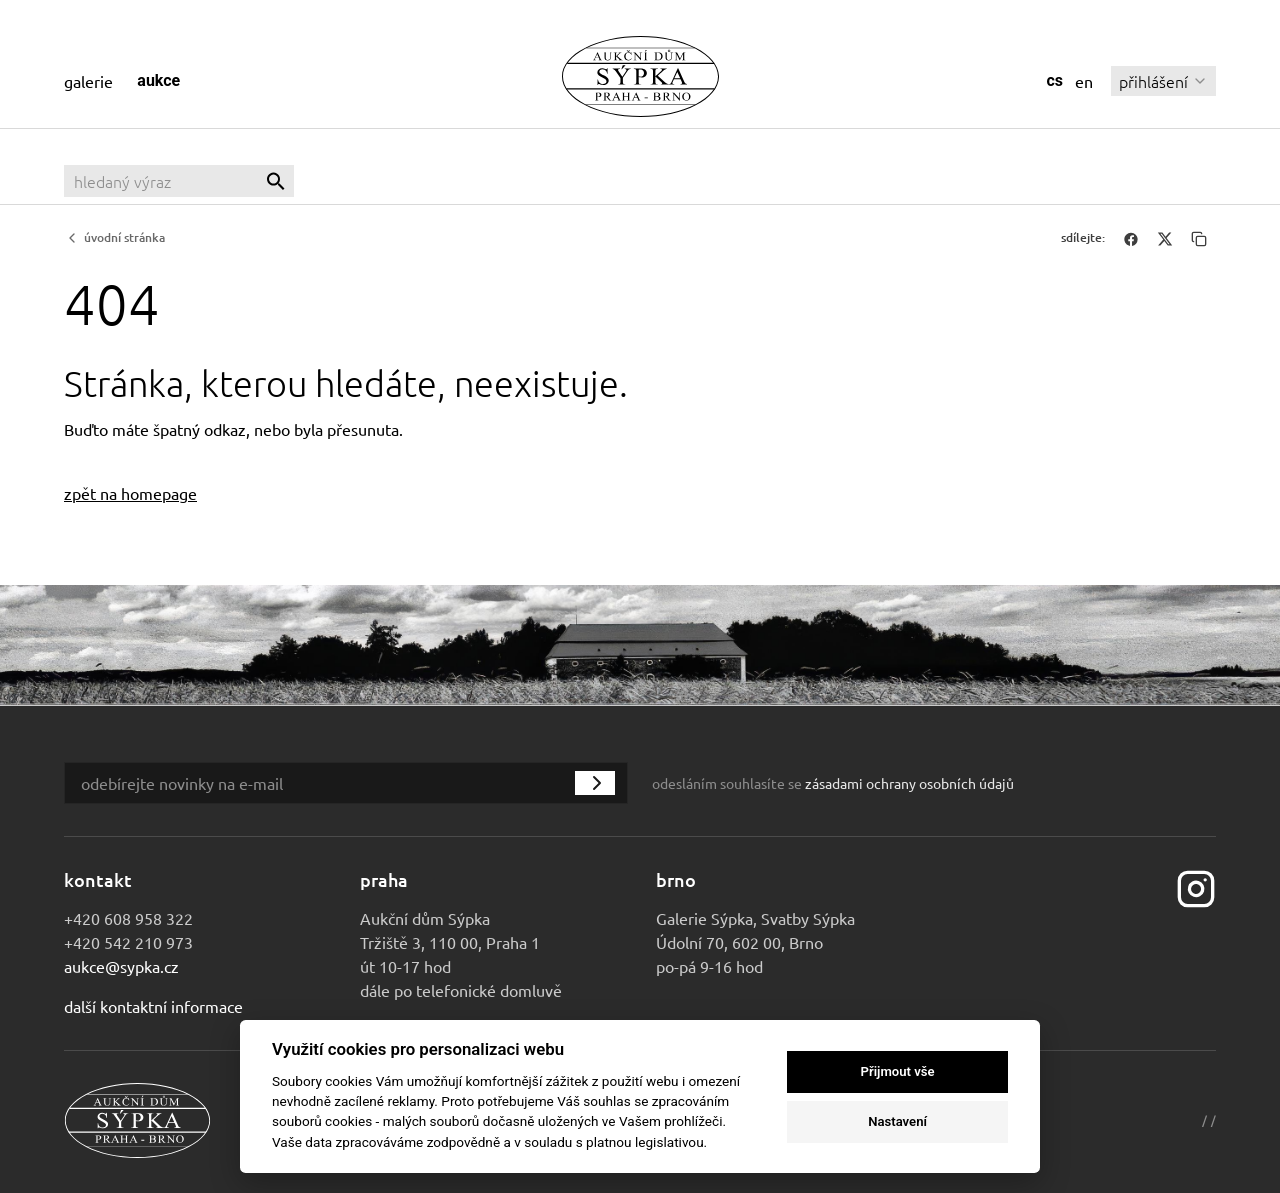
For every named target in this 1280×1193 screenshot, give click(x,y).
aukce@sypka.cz (121, 966)
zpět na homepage (130, 493)
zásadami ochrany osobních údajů (909, 783)
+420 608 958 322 (128, 918)
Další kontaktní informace (153, 1006)
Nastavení (897, 1121)
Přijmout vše (898, 1071)
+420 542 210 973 (128, 942)
